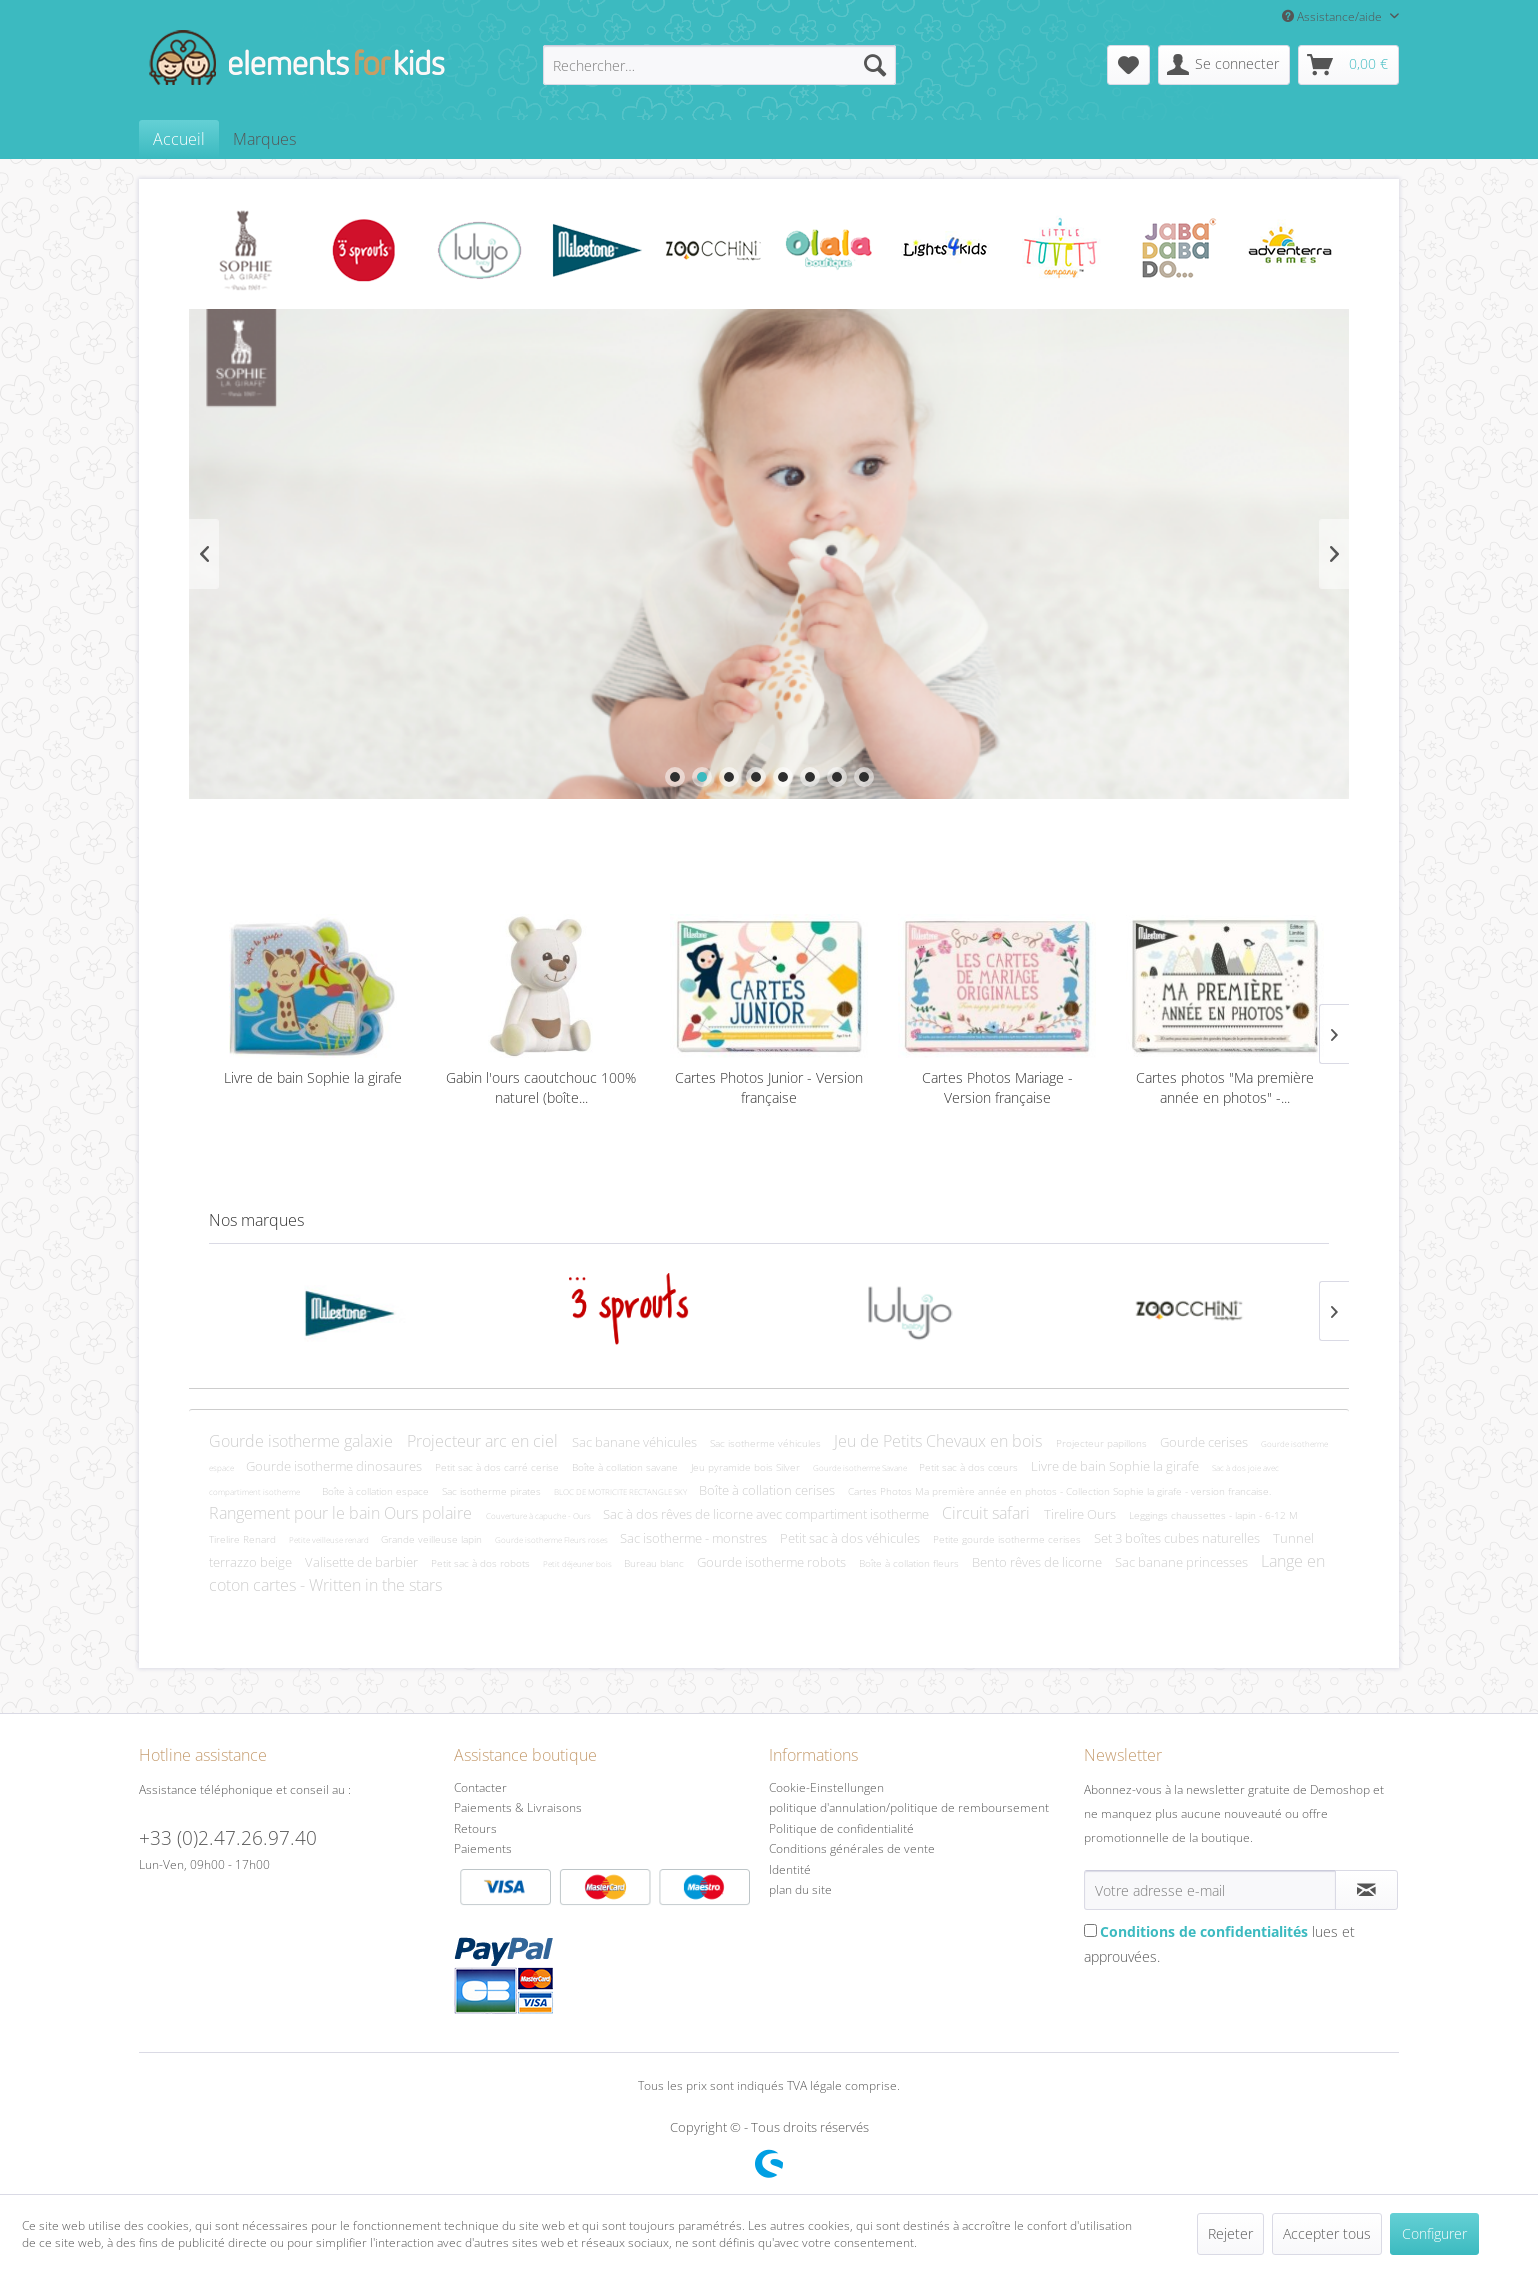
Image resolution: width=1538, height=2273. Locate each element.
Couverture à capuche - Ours (539, 1515)
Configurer (1434, 2233)
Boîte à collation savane (626, 1467)
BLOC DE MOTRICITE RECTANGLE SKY (621, 1491)
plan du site (800, 1889)
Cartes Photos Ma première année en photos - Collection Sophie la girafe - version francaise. (1059, 1491)
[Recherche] (875, 65)
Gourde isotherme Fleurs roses (552, 1539)
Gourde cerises (1205, 1442)
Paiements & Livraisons (518, 1807)
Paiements (606, 1928)
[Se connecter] (1224, 65)
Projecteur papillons (1103, 1443)
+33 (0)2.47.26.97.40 (228, 1838)
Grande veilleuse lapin (433, 1539)
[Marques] (264, 139)
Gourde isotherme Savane (861, 1467)
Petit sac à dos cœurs (970, 1467)
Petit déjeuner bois (578, 1563)
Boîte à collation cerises (768, 1490)
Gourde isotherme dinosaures (335, 1466)
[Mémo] (1128, 65)
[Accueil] (179, 139)
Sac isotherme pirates (493, 1491)
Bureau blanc (655, 1563)
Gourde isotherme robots (773, 1562)
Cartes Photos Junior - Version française (769, 1087)
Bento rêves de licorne (1038, 1562)
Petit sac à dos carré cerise (498, 1467)
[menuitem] (719, 65)
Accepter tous (1327, 2233)
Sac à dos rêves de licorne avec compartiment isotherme (767, 1514)
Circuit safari (988, 1513)
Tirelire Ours (1081, 1514)
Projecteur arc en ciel (484, 1441)
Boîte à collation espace (377, 1491)
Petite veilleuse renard (330, 1539)
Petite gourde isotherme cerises (1008, 1539)
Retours (475, 1828)
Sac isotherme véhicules (767, 1443)
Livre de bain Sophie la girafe (313, 1077)
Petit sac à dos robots (482, 1563)
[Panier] (1348, 65)
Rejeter (1230, 2233)
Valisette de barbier (363, 1562)
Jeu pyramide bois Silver (747, 1467)
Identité (790, 1869)
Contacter (480, 1787)
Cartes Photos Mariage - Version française (997, 1087)
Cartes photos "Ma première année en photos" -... (1225, 1087)
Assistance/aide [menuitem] (1333, 16)
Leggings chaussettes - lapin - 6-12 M (1213, 1515)
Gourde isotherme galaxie (303, 1441)
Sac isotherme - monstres (695, 1538)
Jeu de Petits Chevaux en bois (940, 1441)
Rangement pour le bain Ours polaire (342, 1513)
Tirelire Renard (244, 1539)
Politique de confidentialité (841, 1828)
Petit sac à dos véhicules (851, 1538)
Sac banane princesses (1183, 1562)
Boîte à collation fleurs (910, 1563)
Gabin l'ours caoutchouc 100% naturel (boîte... (541, 1087)
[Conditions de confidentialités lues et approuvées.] (1090, 1930)
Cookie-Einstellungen (826, 1787)
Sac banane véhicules (636, 1442)
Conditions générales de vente (852, 1848)
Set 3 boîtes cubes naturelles (1178, 1538)
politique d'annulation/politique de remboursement (909, 1807)
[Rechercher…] (719, 65)
